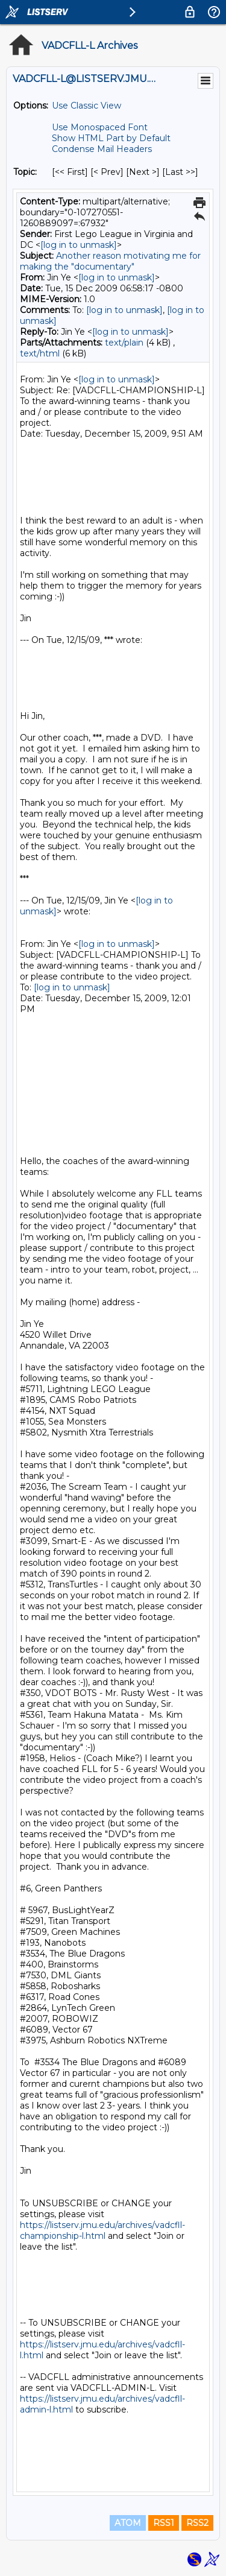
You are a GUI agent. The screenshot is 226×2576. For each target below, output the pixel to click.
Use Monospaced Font (100, 127)
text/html (40, 353)
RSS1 (163, 2522)
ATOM (128, 2522)
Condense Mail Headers (102, 149)
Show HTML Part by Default (111, 138)
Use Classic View (86, 105)
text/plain (124, 342)
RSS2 (197, 2522)
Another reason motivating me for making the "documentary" (110, 261)
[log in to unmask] (78, 244)
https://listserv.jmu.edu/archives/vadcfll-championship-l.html (102, 2230)
